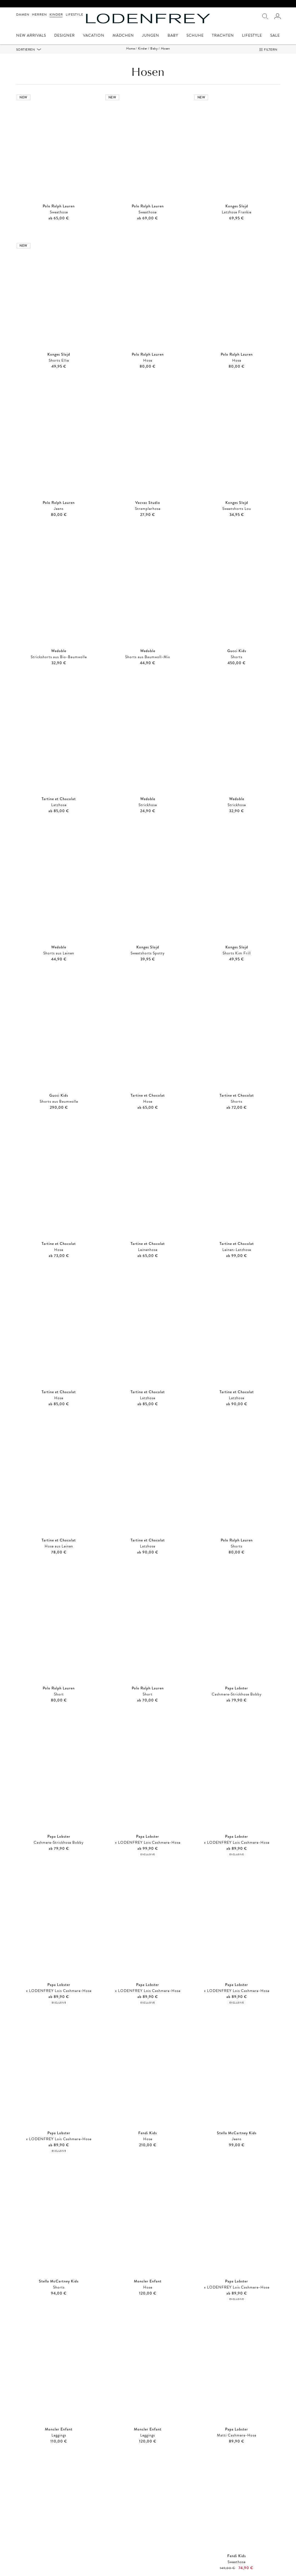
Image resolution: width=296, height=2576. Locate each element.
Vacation (93, 36)
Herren (39, 14)
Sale (275, 36)
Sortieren (26, 49)
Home (130, 48)
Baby (173, 36)
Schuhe (195, 36)
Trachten (223, 36)
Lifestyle (74, 14)
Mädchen (123, 36)
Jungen (150, 36)
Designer (64, 36)
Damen (22, 14)
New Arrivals (31, 36)
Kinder (56, 14)
